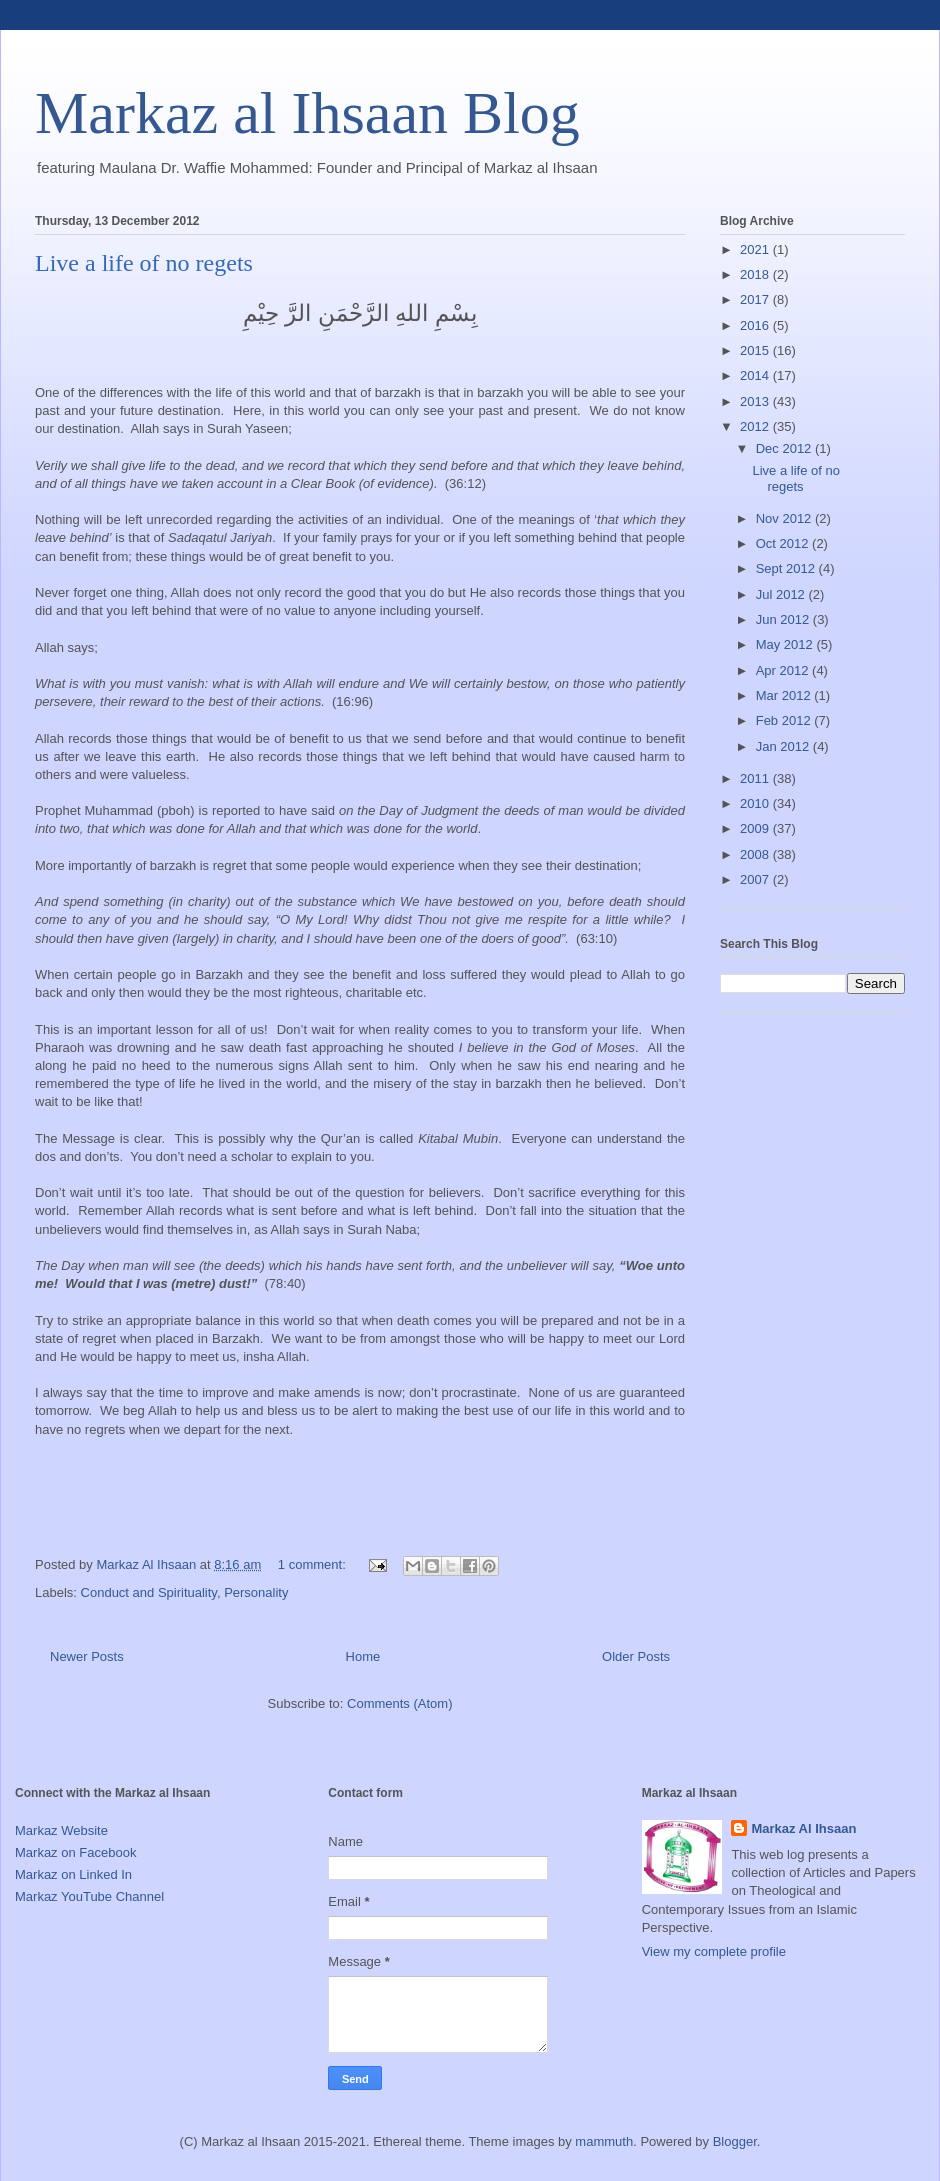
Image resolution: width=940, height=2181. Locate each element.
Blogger (735, 2141)
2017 (756, 299)
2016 (756, 325)
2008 (756, 854)
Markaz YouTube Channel (89, 1896)
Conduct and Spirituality (149, 1592)
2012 (756, 426)
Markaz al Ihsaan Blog (307, 113)
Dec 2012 (785, 448)
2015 (756, 350)
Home (363, 1656)
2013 (756, 401)
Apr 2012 (784, 670)
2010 (756, 803)
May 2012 (786, 644)
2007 (756, 879)
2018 (756, 274)
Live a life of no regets (144, 263)
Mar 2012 (785, 695)
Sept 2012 (787, 568)
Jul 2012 (782, 594)
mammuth (604, 2141)
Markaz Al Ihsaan (803, 1828)
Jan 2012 (784, 746)
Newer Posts (87, 1656)
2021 (756, 249)
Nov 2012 (785, 518)
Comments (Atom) (399, 1703)
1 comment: (314, 1564)
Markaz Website (61, 1830)
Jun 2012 (784, 619)
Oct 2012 (784, 543)
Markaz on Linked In (73, 1874)
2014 (756, 375)
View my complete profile (714, 1951)
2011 (756, 778)
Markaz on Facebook (75, 1852)
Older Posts (636, 1656)
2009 (756, 828)
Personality (256, 1592)
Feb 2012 (785, 720)
